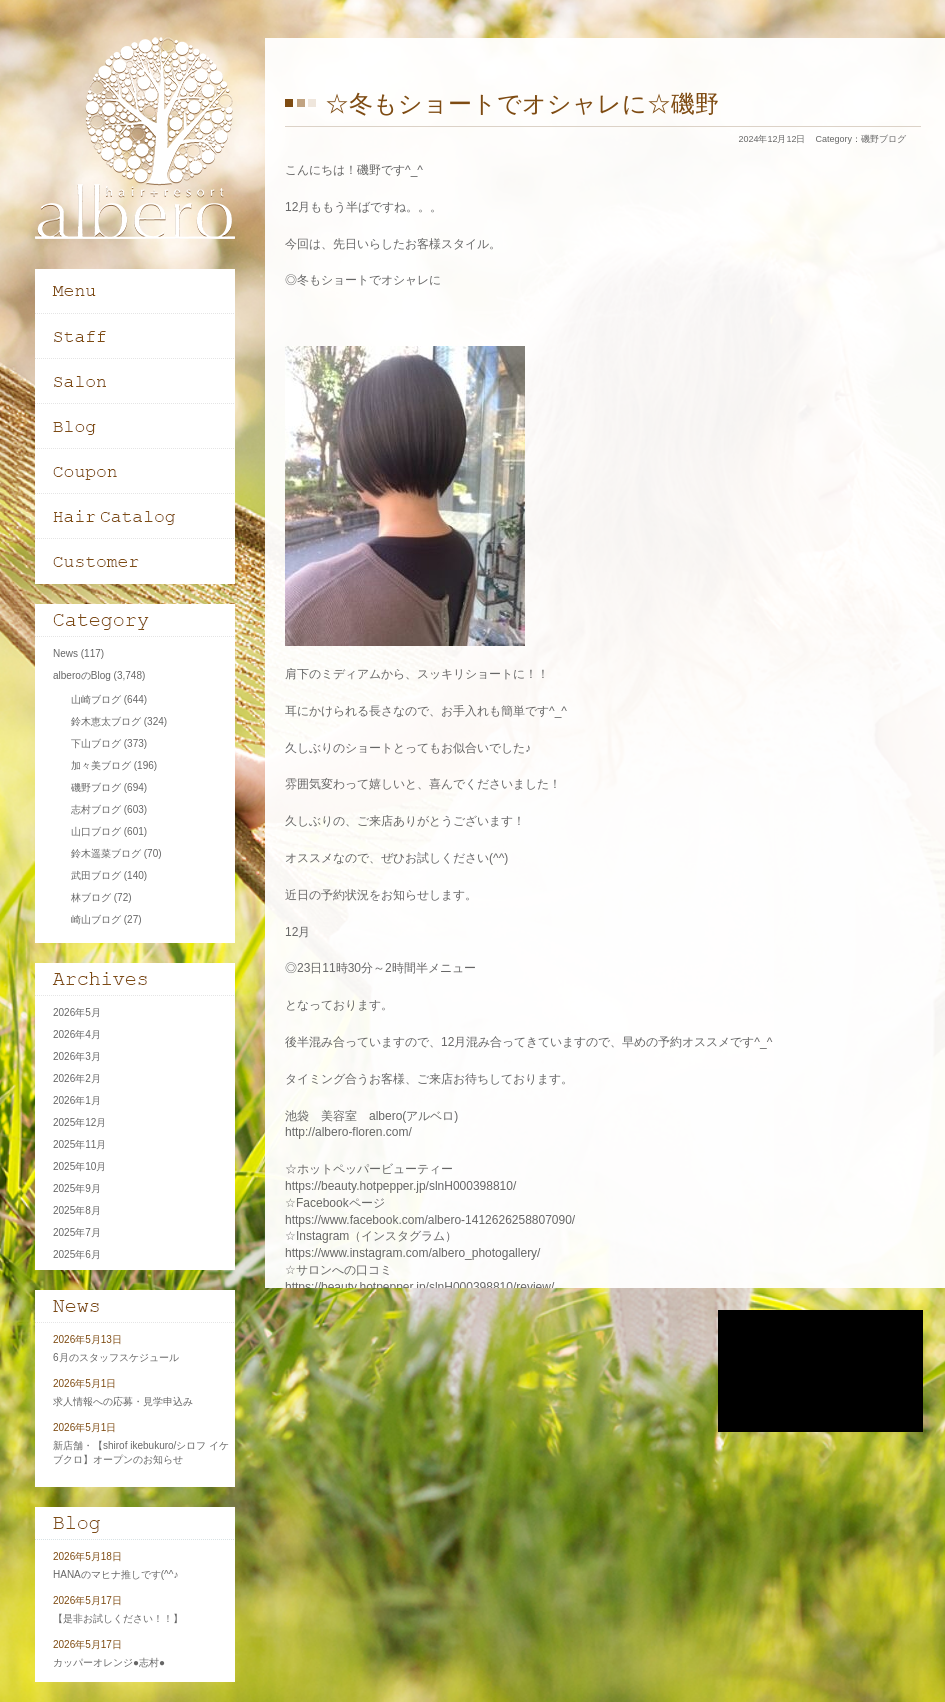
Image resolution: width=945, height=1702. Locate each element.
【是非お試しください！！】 (118, 1618)
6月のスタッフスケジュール (116, 1357)
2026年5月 (77, 1012)
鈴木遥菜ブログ (106, 853)
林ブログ (91, 897)
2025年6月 (77, 1254)
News (65, 653)
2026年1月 (77, 1100)
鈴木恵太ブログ (106, 721)
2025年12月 (79, 1122)
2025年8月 (77, 1210)
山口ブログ (96, 831)
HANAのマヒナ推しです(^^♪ (116, 1574)
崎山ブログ (96, 919)
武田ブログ (96, 875)
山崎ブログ (96, 699)
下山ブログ (96, 743)
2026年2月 (77, 1078)
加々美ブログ (101, 765)
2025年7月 (77, 1232)
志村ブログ (96, 809)
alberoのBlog (82, 675)
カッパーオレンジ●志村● (109, 1662)
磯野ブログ (883, 139)
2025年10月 (79, 1166)
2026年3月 (77, 1056)
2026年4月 (77, 1034)
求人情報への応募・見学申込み (123, 1401)
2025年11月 (79, 1144)
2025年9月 (77, 1188)
